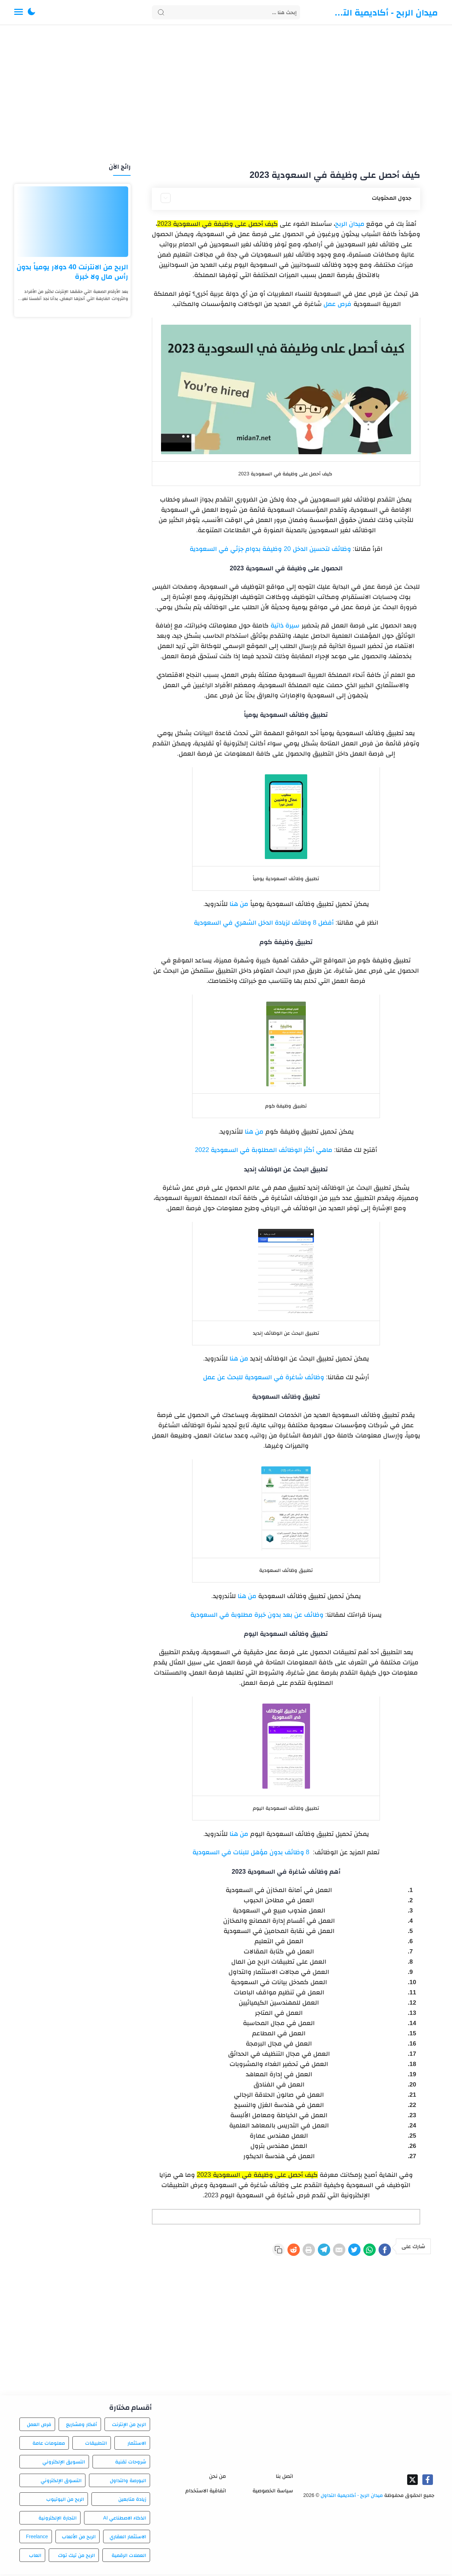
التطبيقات (96, 2445)
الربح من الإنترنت (129, 2426)
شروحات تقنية (130, 2464)
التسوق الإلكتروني (61, 2482)
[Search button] (161, 12)
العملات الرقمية (129, 2557)
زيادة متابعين (132, 2501)
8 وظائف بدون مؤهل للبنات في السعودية (250, 1852)
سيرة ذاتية (284, 625)
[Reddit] (259, 2251)
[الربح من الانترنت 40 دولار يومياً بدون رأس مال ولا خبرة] (72, 221)
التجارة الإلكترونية (57, 2520)
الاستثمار (136, 2445)
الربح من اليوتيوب (65, 2501)
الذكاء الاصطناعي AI (124, 2520)
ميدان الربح (349, 223)
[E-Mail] (320, 2251)
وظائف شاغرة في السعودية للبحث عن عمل (263, 1377)
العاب (35, 2557)
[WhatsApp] (361, 2251)
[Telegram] (300, 2251)
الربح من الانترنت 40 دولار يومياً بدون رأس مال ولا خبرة (72, 271)
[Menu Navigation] (18, 12)
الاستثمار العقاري (127, 2538)
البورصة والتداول (128, 2482)
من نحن (217, 2478)
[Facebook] (382, 2251)
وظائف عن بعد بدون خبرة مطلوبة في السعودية (256, 1614)
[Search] (226, 12)
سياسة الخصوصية (272, 2493)
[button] (31, 12)
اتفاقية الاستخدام (205, 2493)
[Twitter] (341, 2251)
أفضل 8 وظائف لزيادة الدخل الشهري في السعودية (264, 922)
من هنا (239, 903)
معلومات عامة (48, 2445)
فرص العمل (39, 2426)
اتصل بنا (284, 2478)
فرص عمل (337, 303)
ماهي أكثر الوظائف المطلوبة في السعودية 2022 (264, 1149)
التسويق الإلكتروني (63, 2464)
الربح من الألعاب (79, 2538)
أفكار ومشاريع (81, 2426)
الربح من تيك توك (76, 2557)
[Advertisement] (226, 94)
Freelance (37, 2538)
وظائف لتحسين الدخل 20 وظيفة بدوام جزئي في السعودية (270, 548)
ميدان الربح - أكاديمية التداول (385, 12)
